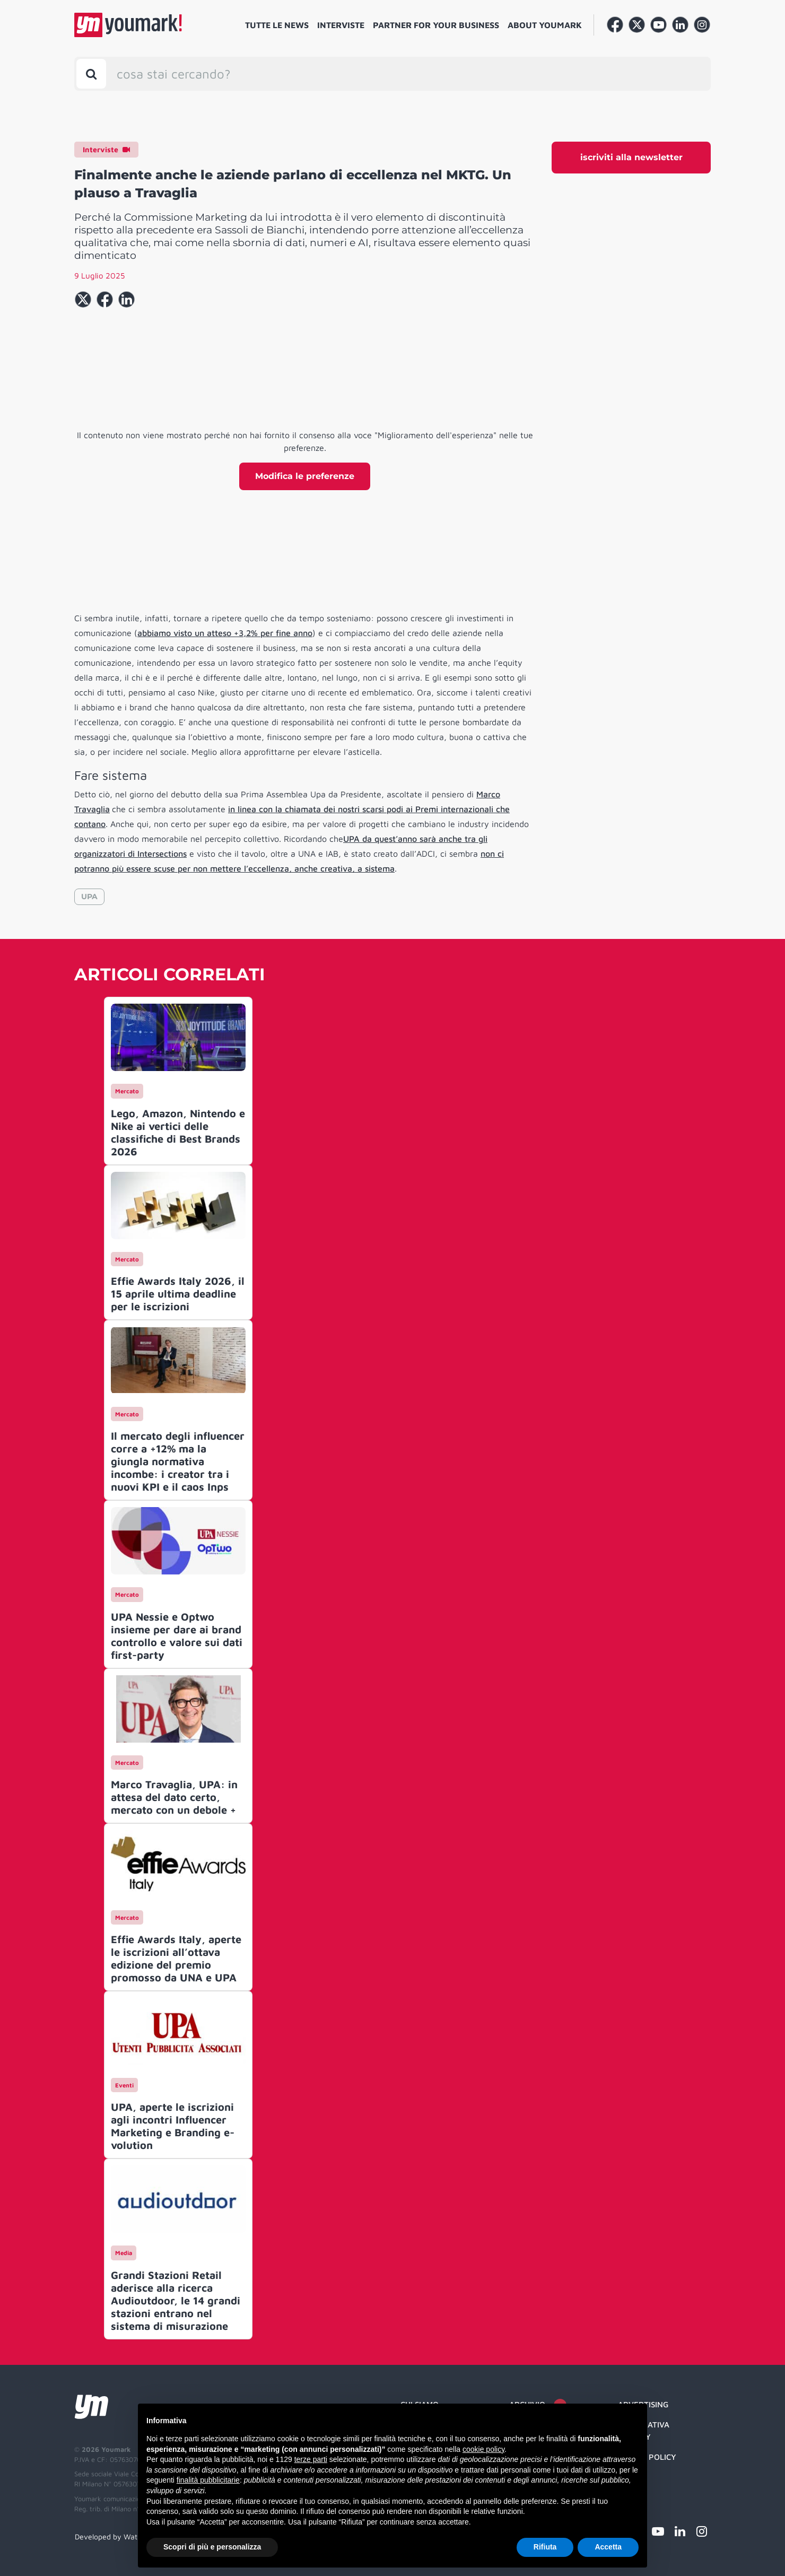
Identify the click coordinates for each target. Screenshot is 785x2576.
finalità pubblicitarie (208, 2480)
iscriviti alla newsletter (631, 157)
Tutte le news (277, 25)
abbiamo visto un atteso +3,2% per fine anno (224, 633)
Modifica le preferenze (304, 476)
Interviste (340, 25)
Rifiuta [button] (545, 2547)
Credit (631, 2477)
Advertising (643, 2404)
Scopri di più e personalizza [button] (212, 2547)
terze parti (310, 2459)
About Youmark (545, 25)
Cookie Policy (647, 2456)
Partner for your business (436, 25)
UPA (89, 896)
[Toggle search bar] (91, 74)
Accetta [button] (608, 2547)
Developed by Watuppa (114, 2536)
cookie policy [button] (483, 2449)
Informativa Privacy (643, 2430)
